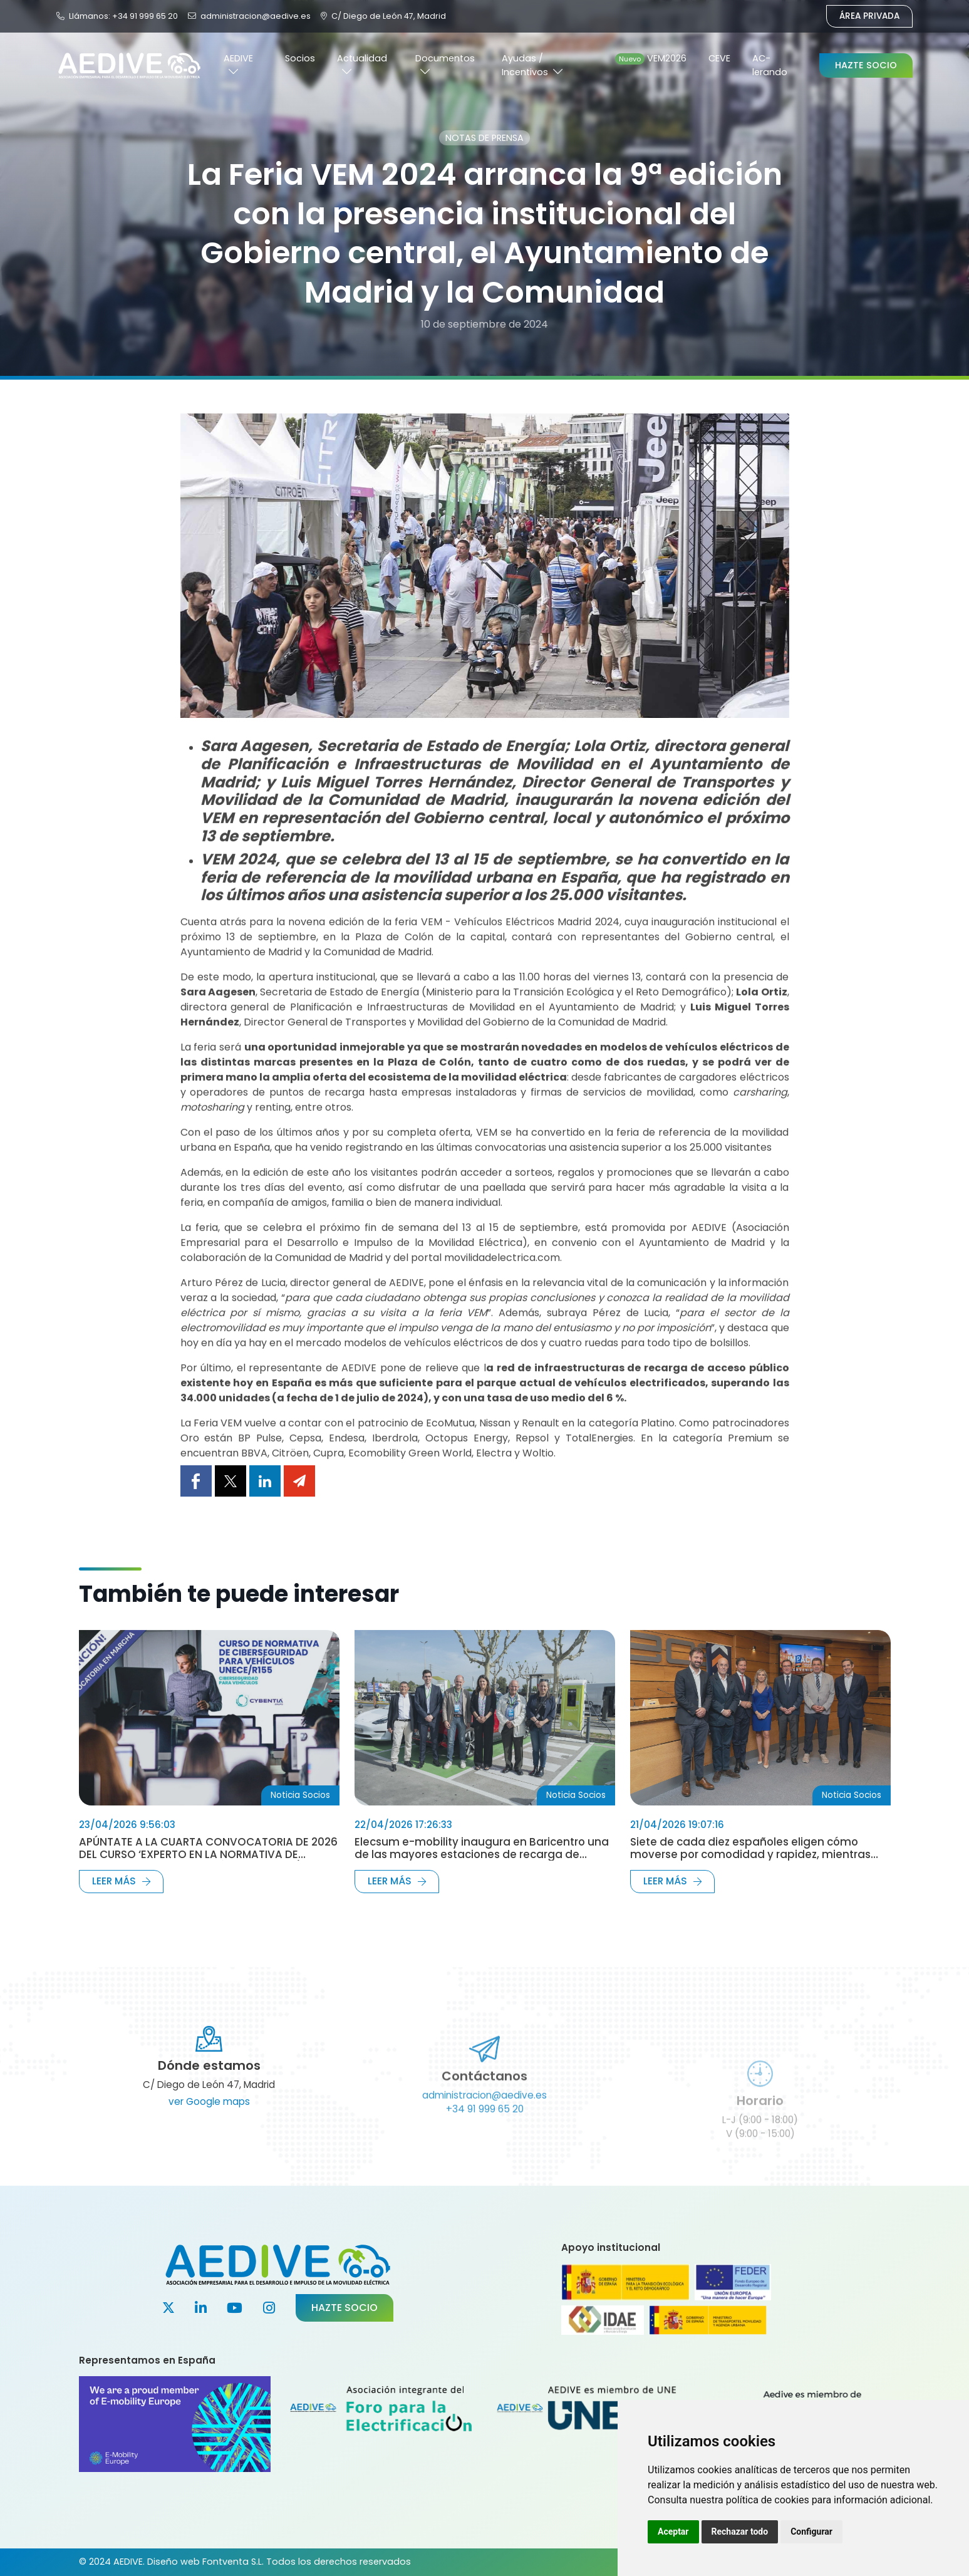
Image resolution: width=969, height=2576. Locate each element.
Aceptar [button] (673, 2532)
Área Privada (869, 16)
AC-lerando (769, 65)
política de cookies (767, 2500)
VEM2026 (651, 58)
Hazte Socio (866, 65)
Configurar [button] (811, 2532)
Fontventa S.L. (233, 2561)
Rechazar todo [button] (740, 2532)
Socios (300, 58)
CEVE (719, 58)
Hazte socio (344, 2307)
